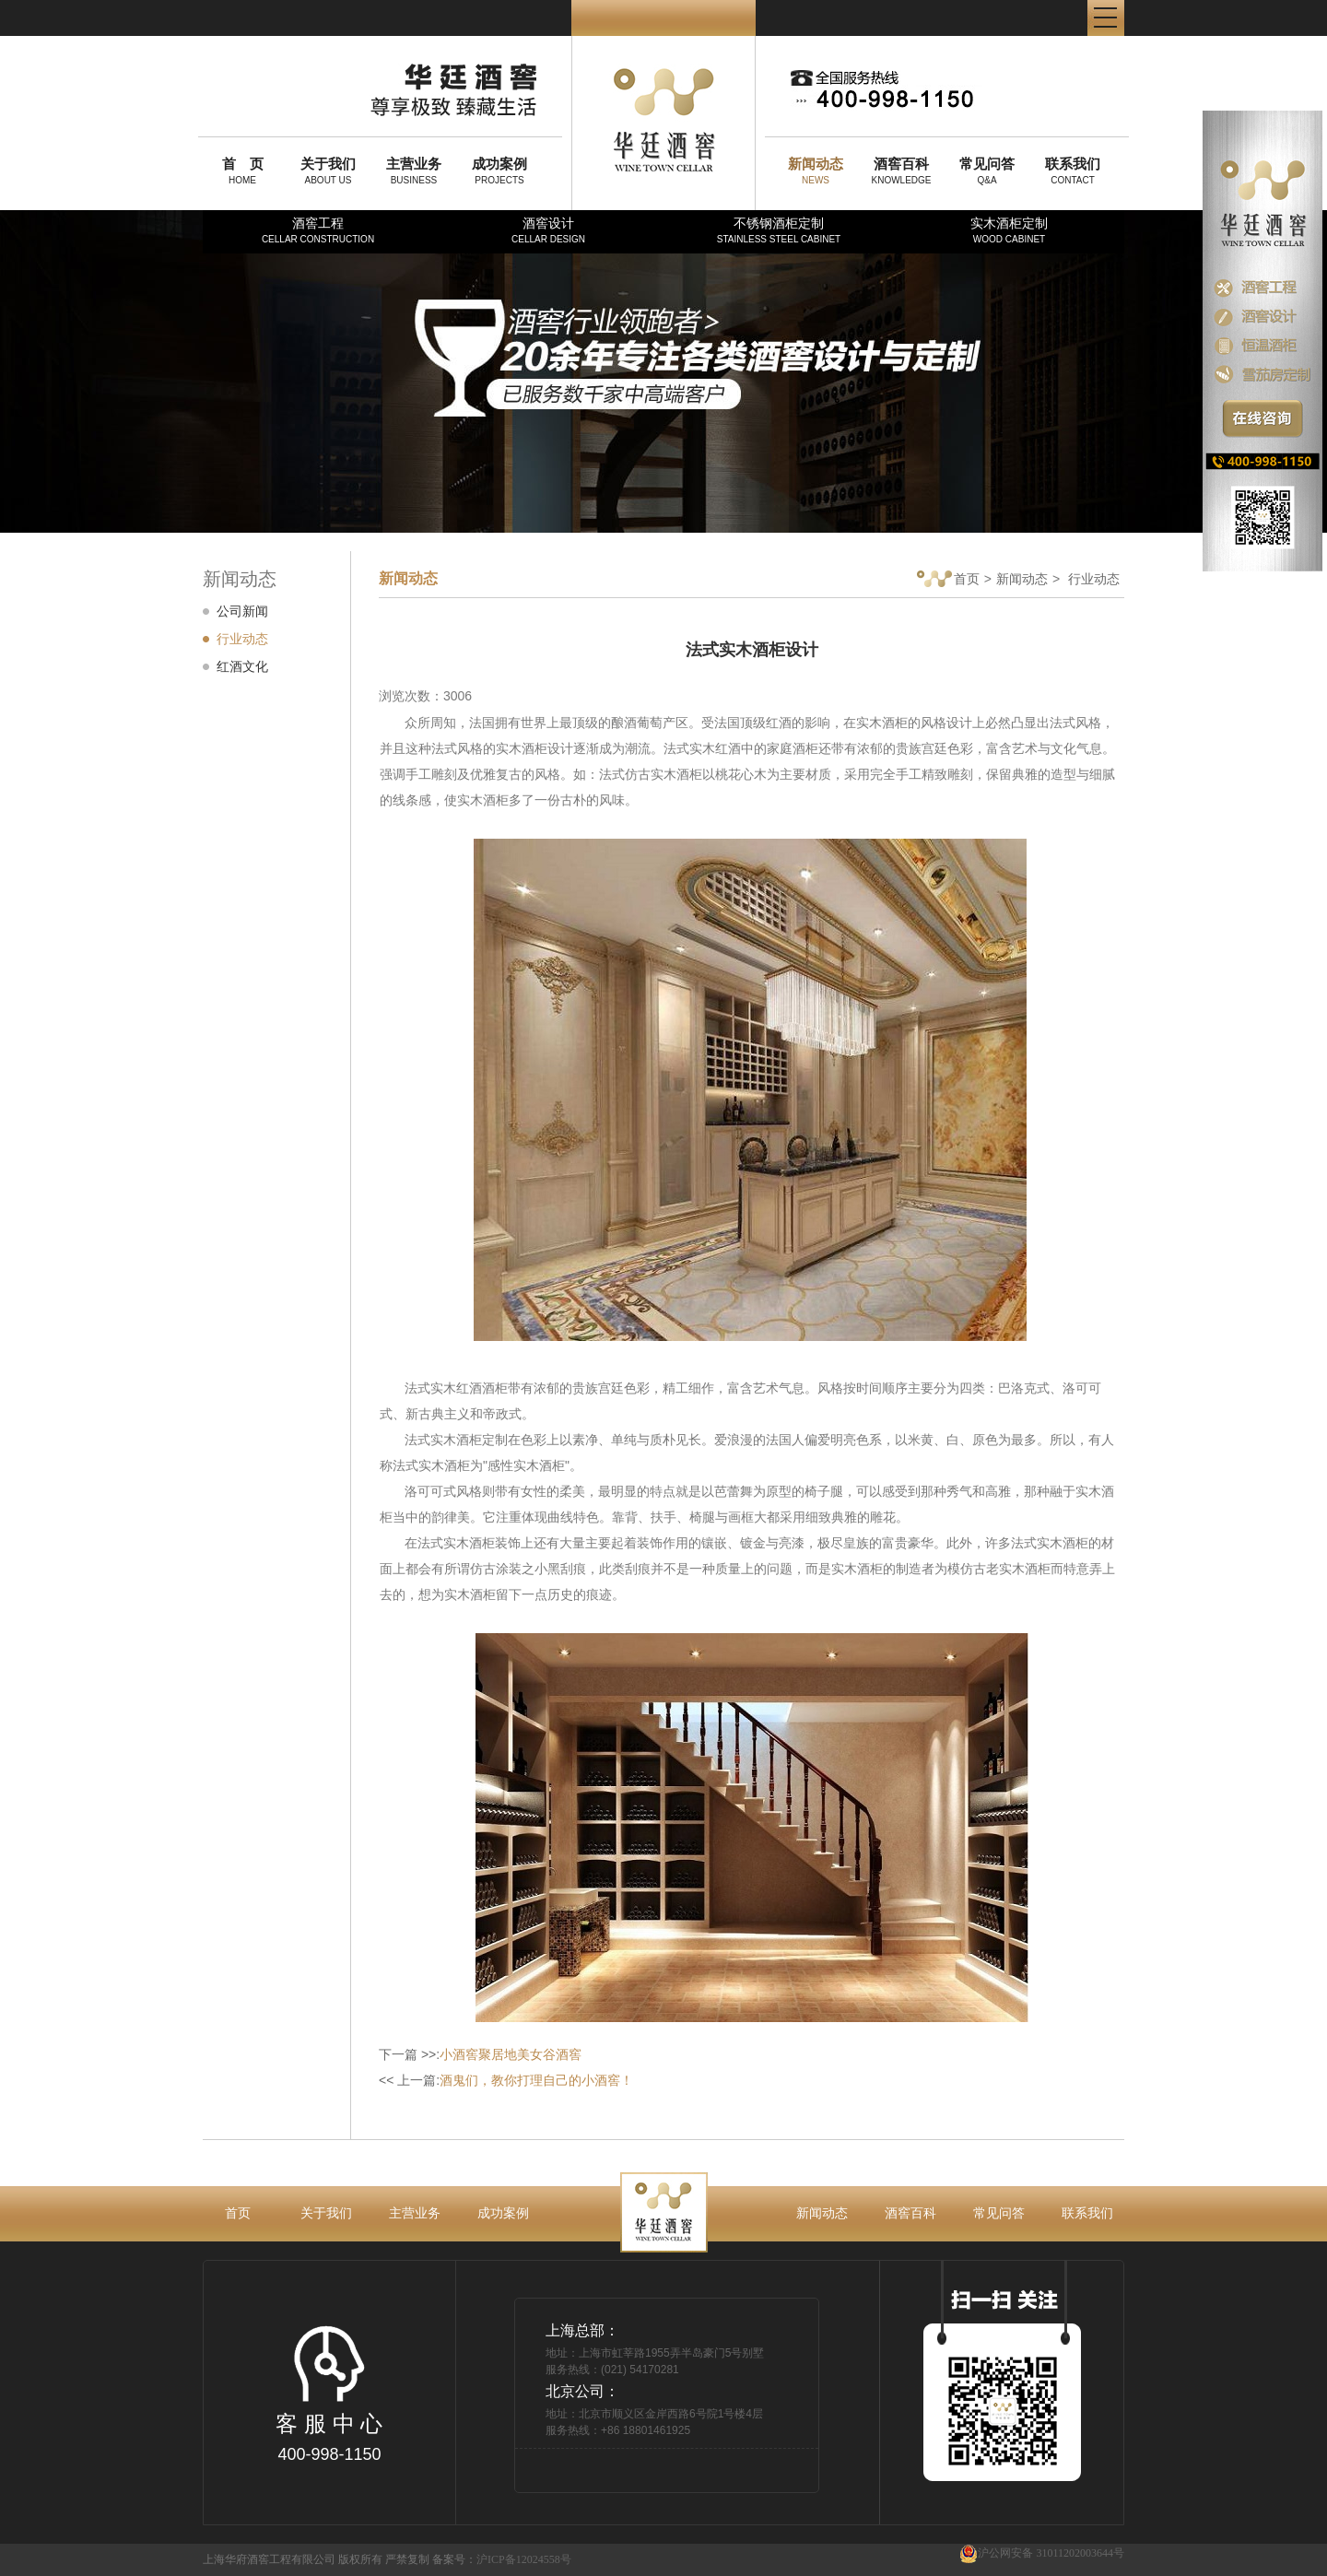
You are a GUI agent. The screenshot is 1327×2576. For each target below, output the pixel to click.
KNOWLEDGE (901, 170)
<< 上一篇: (506, 2080)
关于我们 (326, 2212)
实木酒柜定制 (1009, 230)
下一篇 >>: (480, 2054)
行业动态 (242, 638)
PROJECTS (499, 170)
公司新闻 (242, 611)
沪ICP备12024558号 (523, 2559)
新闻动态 (1022, 578)
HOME (242, 170)
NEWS (816, 170)
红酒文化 (242, 666)
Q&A (987, 170)
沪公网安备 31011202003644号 (1041, 2553)
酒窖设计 (548, 230)
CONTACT (1073, 170)
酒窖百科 (910, 2212)
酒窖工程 (318, 230)
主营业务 (414, 2212)
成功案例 (503, 2212)
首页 (948, 580)
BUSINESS (414, 170)
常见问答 (999, 2212)
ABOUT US (328, 170)
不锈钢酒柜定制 (778, 230)
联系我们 (1087, 2212)
